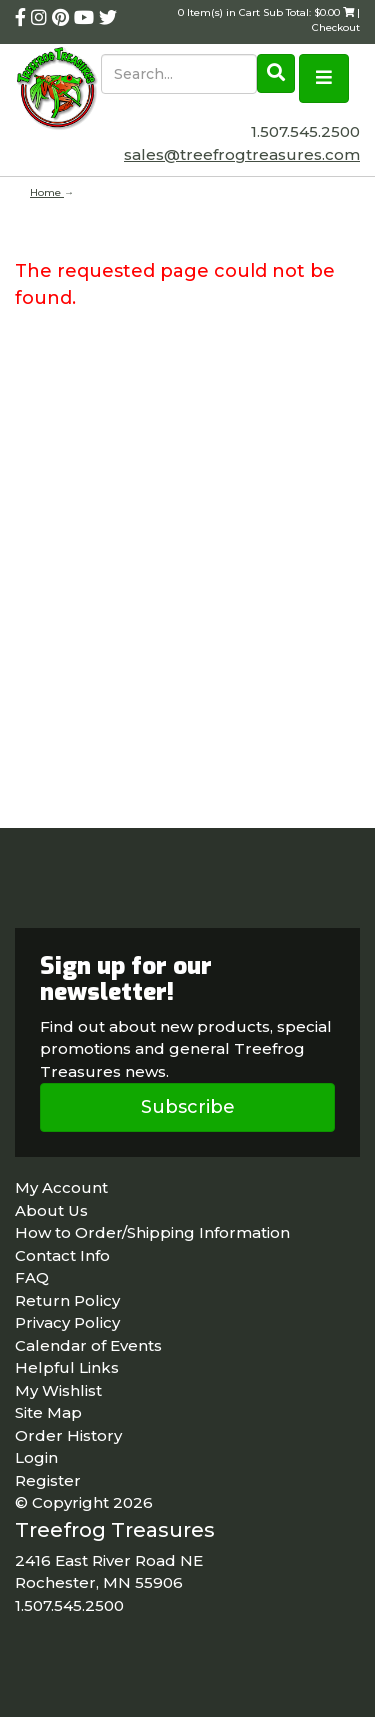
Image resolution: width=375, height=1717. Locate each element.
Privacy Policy (67, 1322)
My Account (61, 1187)
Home (47, 192)
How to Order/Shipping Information (152, 1232)
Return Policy (67, 1300)
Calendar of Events (88, 1345)
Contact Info (62, 1255)
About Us (51, 1210)
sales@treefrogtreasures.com (242, 154)
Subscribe (188, 1107)
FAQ (32, 1277)
